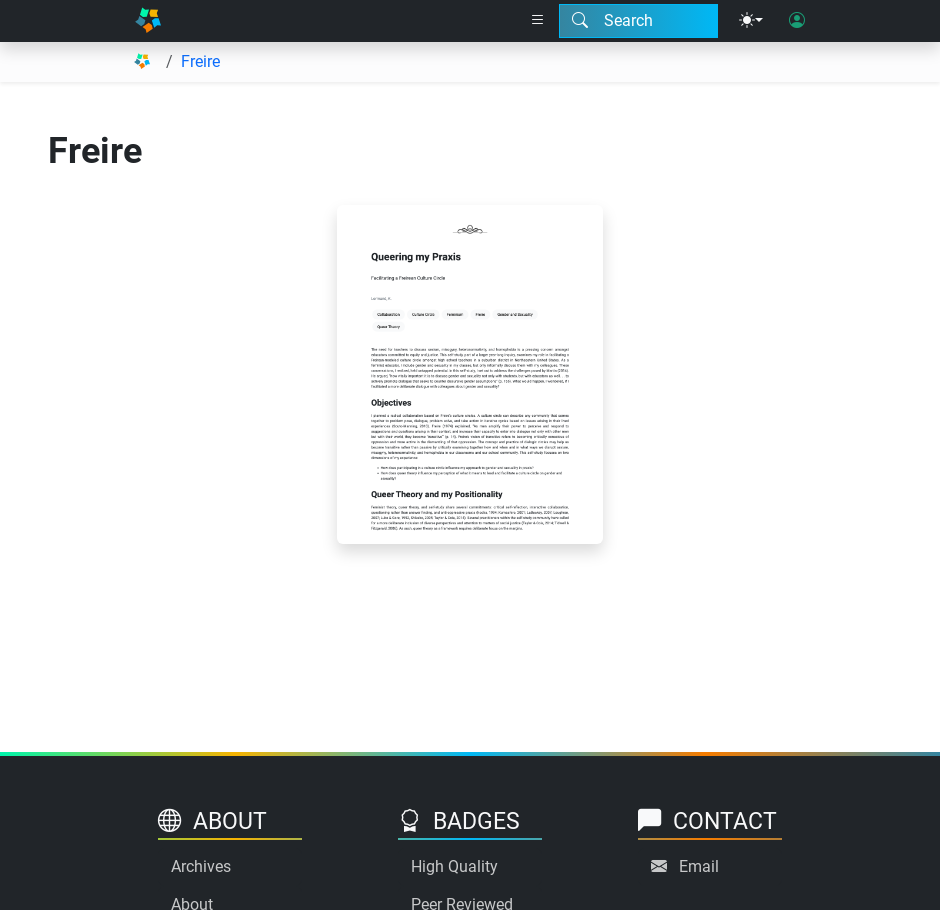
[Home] (148, 21)
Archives (201, 866)
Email (699, 866)
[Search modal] (638, 21)
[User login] (797, 21)
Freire (200, 61)
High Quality (454, 866)
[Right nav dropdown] (538, 21)
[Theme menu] (751, 21)
